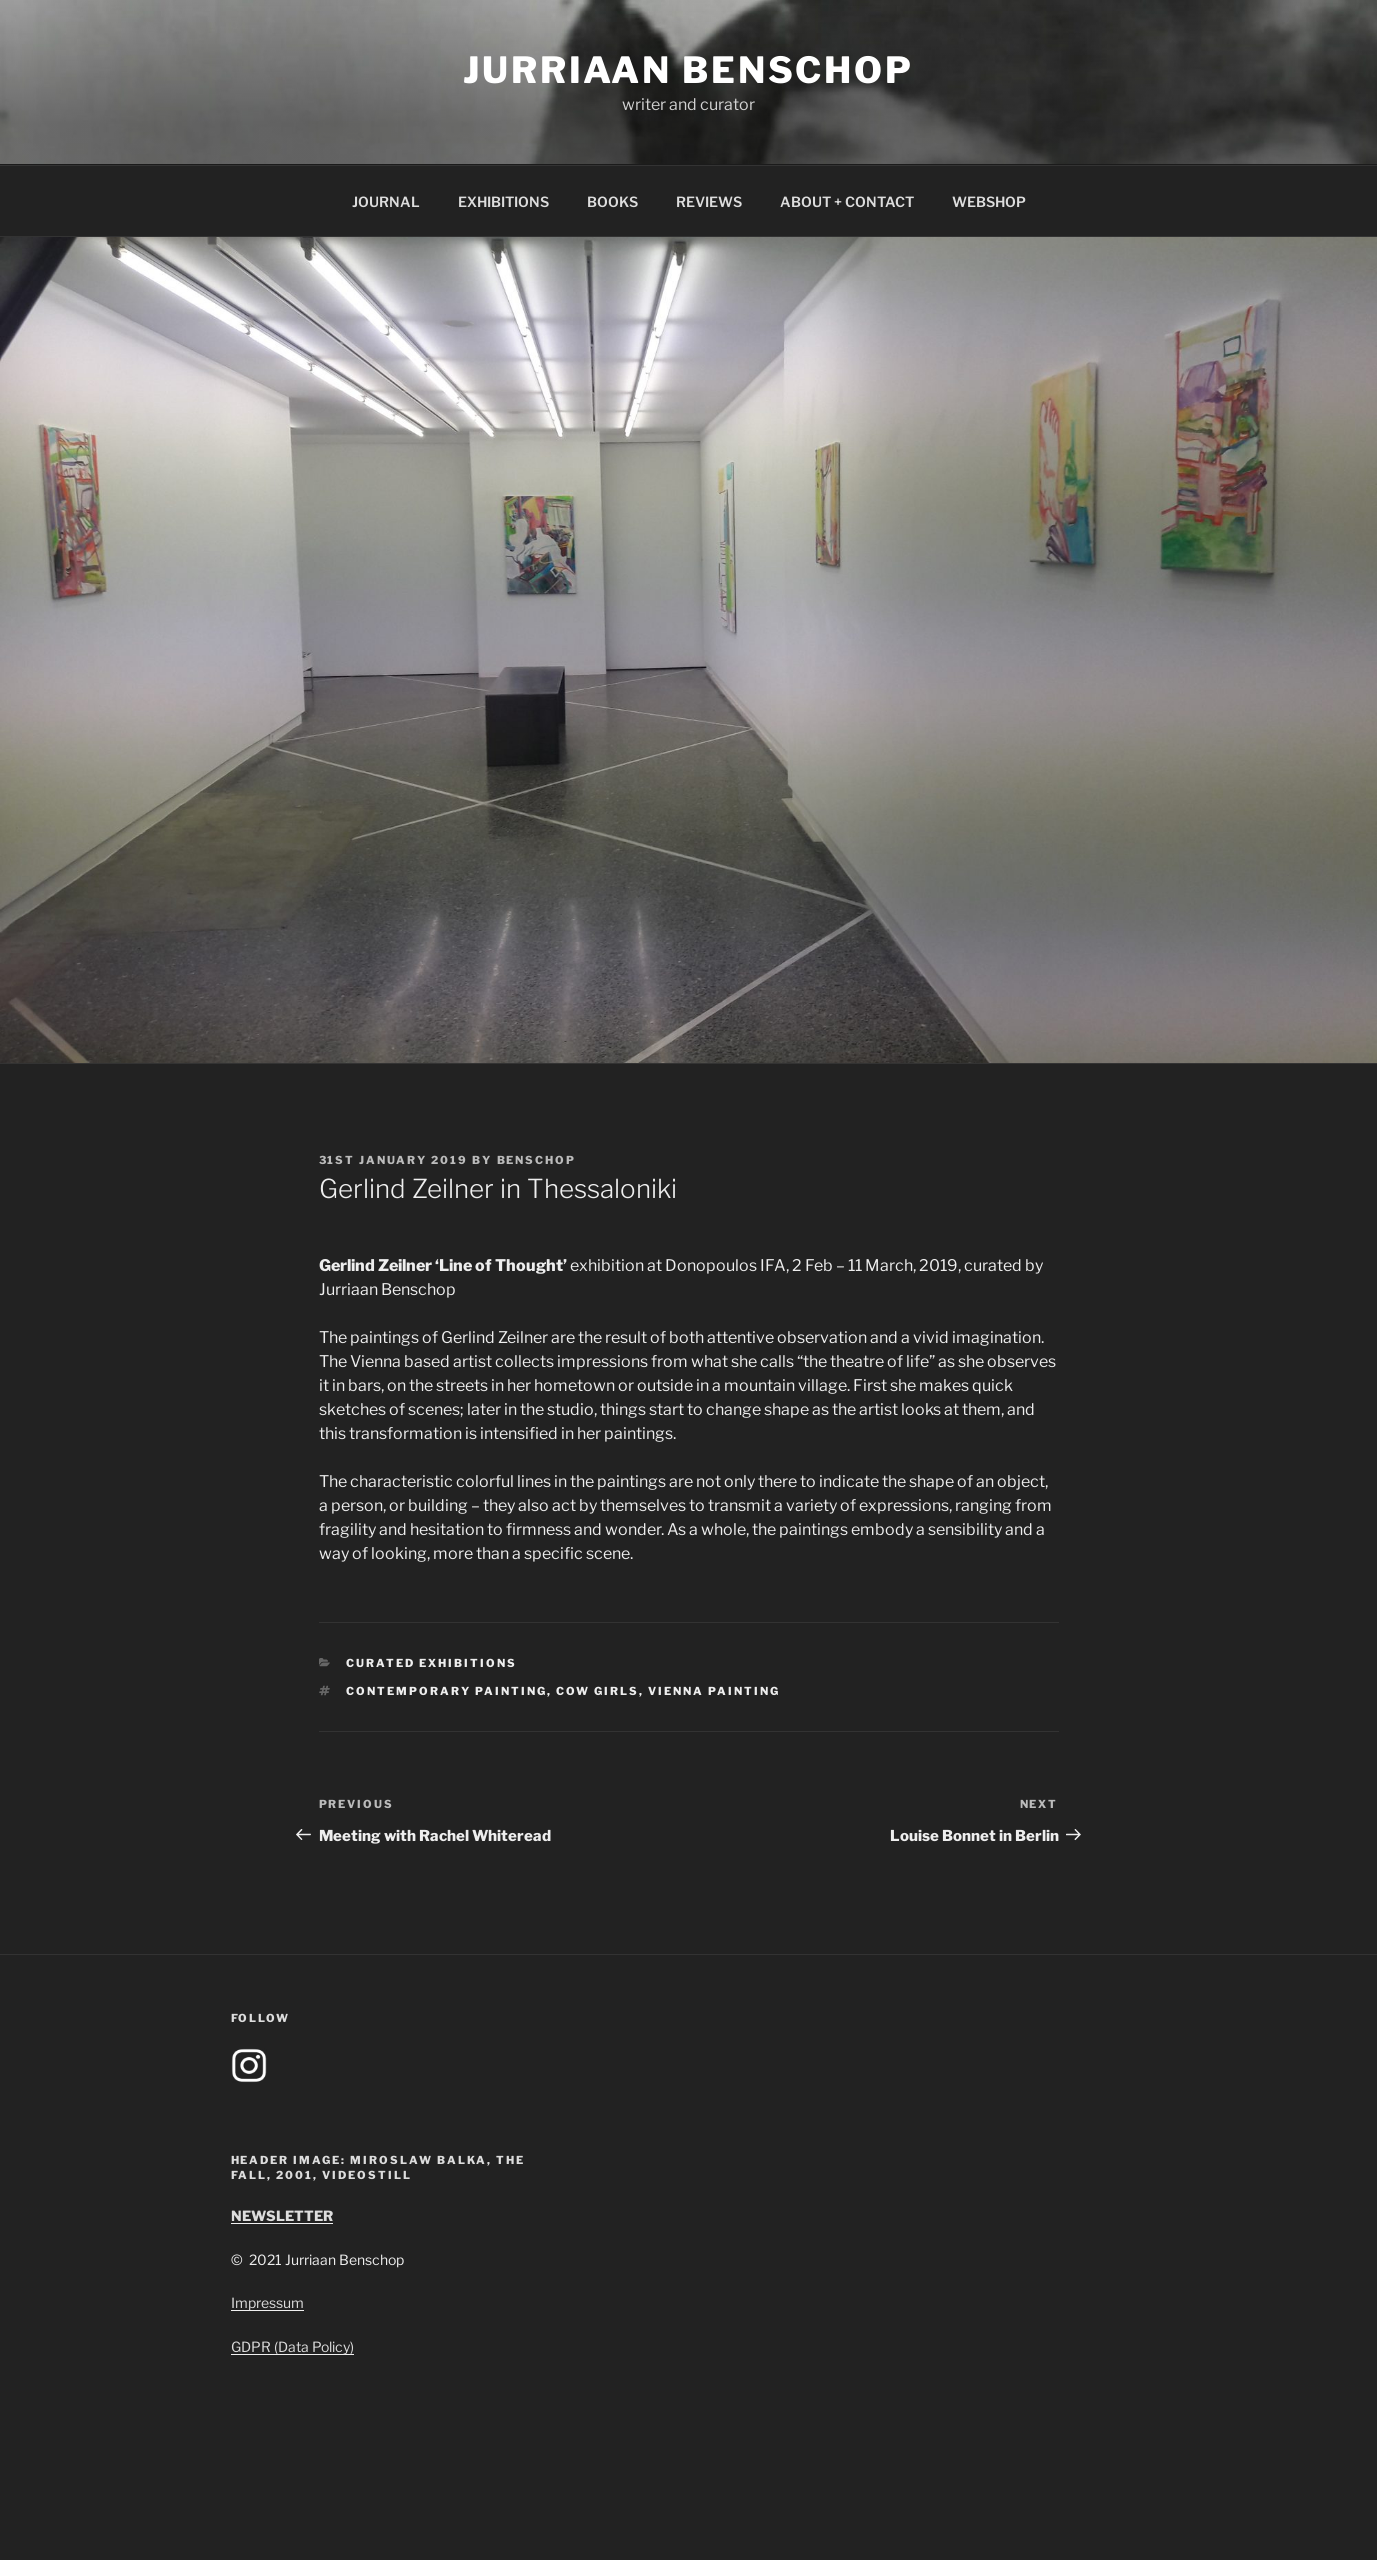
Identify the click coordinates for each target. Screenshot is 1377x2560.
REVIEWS (709, 201)
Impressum (267, 2302)
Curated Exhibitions (431, 1663)
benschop (537, 1160)
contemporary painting (446, 1691)
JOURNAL (386, 201)
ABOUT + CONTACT (847, 201)
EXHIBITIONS (503, 201)
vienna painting (714, 1691)
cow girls (597, 1691)
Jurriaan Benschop (688, 70)
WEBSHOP (989, 201)
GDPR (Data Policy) (292, 2346)
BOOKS (612, 201)
